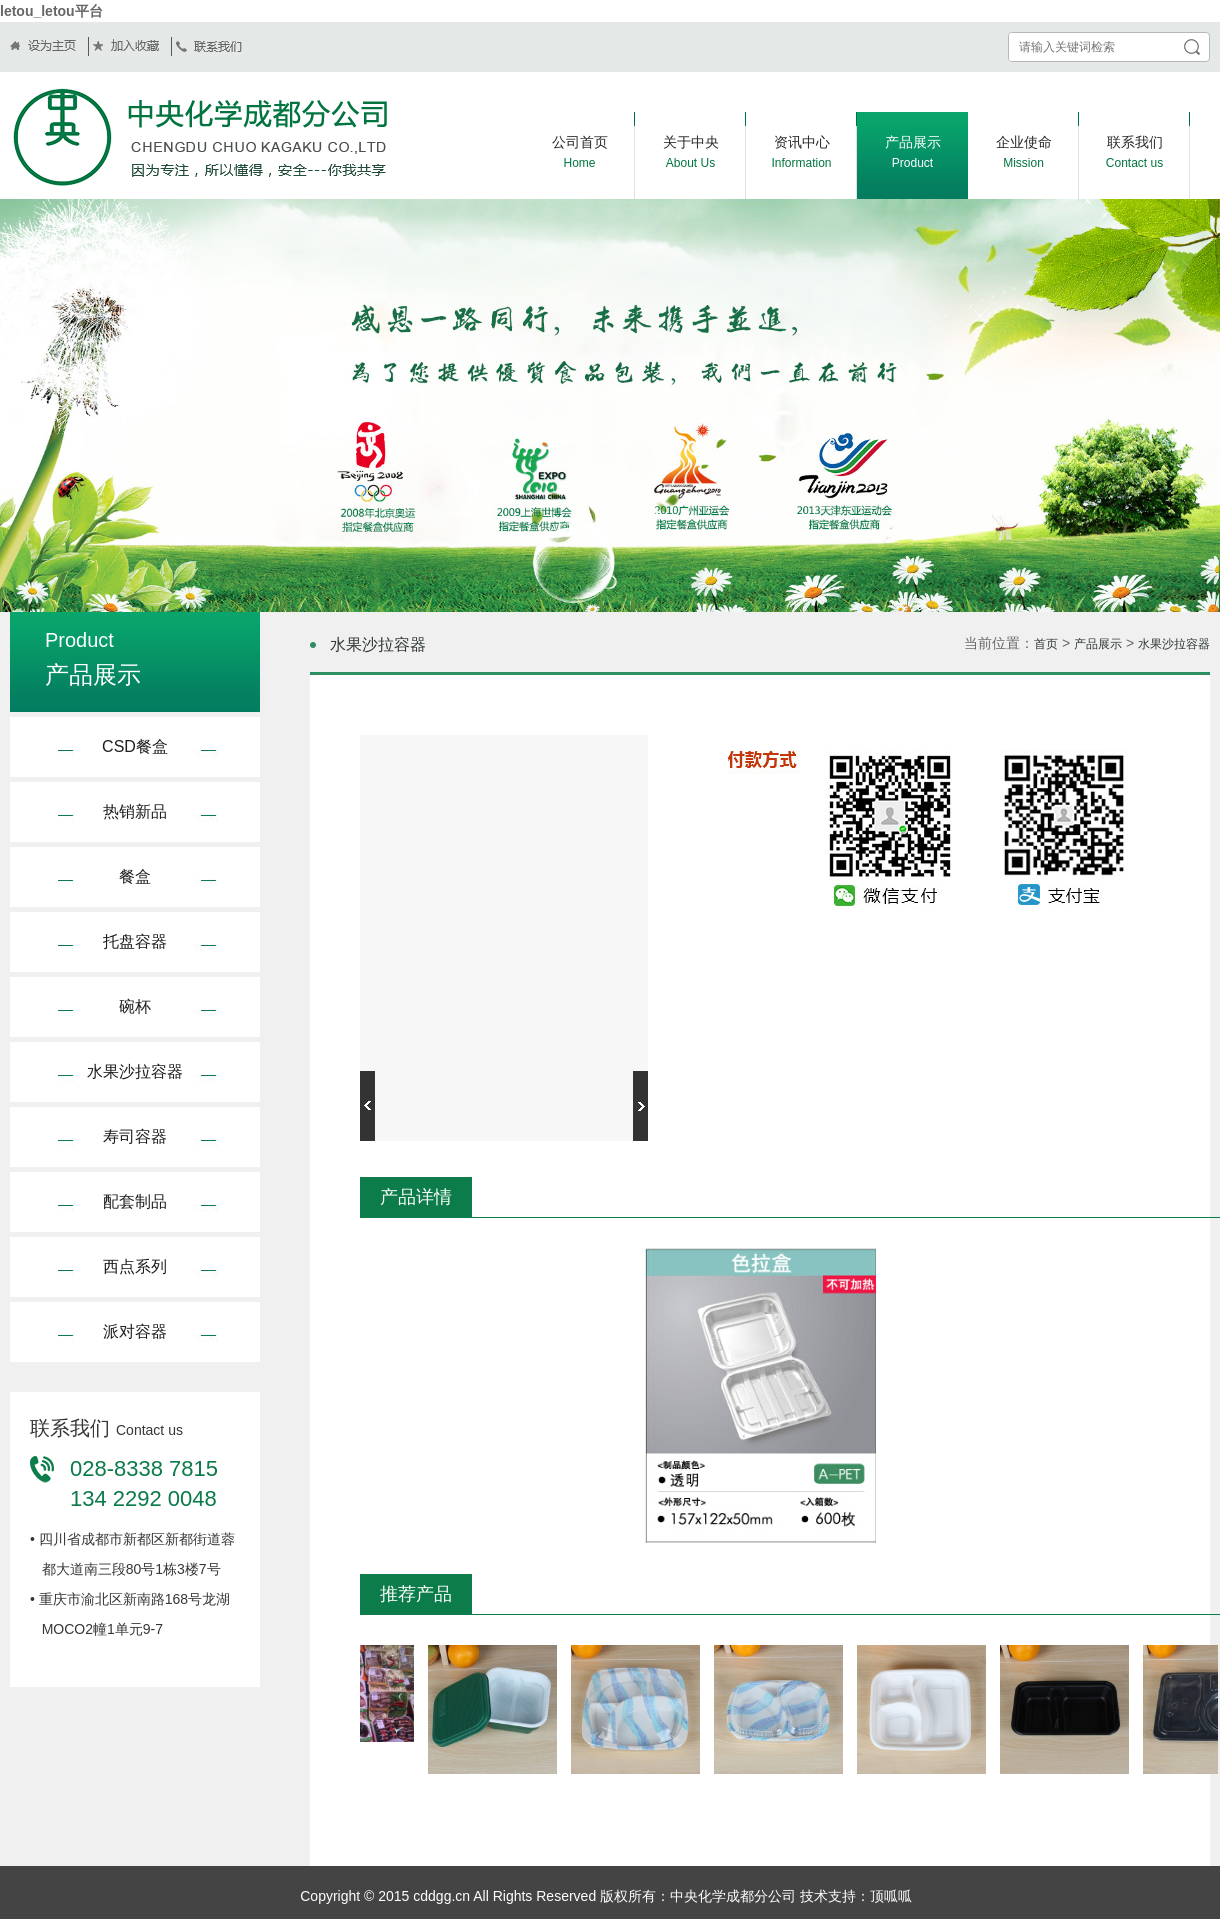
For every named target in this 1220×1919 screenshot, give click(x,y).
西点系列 (135, 1266)
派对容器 (135, 1331)
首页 (1046, 644)
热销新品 (135, 811)
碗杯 (135, 1006)
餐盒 (135, 876)
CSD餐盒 (135, 746)
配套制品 (135, 1201)
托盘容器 (135, 941)
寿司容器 (135, 1136)
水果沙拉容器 (135, 1071)
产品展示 (1098, 644)
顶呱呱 (891, 1896)
